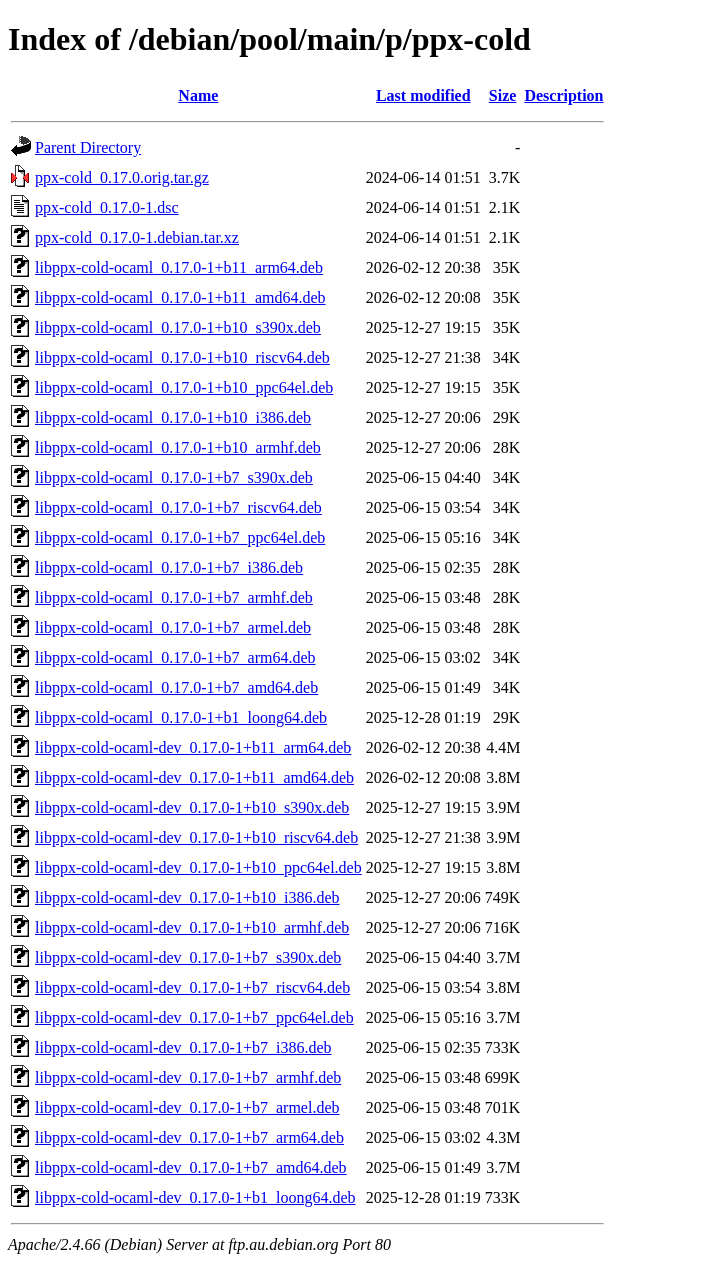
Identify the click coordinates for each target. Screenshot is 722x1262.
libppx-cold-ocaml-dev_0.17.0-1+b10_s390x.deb (192, 807)
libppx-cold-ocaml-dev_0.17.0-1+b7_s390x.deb (188, 957)
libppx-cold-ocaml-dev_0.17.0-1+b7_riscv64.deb (192, 987)
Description (563, 95)
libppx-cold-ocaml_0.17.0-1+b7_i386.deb (169, 567)
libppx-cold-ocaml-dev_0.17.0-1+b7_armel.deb (187, 1107)
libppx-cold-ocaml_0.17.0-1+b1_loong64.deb (181, 717)
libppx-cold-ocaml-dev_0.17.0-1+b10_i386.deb (187, 897)
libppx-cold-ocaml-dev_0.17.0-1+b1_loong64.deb (195, 1197)
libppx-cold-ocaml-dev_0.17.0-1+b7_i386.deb (183, 1047)
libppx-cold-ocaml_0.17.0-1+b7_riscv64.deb (178, 507)
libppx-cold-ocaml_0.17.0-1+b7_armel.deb (173, 627)
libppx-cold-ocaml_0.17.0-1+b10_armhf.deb (178, 447)
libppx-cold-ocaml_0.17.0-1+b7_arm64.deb (175, 657)
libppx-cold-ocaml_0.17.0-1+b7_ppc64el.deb (180, 537)
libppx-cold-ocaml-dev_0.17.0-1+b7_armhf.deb (188, 1077)
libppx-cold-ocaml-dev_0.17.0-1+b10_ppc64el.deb (198, 867)
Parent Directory (88, 147)
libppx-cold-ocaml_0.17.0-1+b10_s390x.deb (178, 327)
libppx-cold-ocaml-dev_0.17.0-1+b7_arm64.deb (189, 1137)
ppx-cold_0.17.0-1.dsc (107, 207)
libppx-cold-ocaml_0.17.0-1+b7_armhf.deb (174, 597)
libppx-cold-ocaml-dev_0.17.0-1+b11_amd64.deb (194, 777)
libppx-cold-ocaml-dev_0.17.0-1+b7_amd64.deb (191, 1167)
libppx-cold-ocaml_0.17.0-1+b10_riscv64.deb (182, 357)
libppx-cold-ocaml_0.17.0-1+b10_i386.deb (173, 417)
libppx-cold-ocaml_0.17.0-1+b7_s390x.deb (174, 477)
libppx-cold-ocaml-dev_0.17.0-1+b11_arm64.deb (193, 747)
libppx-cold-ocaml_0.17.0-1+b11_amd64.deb (180, 297)
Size (503, 95)
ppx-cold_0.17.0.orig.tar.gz (122, 177)
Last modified (423, 95)
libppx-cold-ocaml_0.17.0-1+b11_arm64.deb (179, 267)
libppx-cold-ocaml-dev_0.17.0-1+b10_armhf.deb (192, 927)
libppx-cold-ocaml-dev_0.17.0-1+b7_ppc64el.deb (194, 1017)
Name (198, 95)
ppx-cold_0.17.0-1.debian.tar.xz (137, 237)
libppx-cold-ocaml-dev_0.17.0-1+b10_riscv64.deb (196, 837)
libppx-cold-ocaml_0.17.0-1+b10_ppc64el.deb (184, 387)
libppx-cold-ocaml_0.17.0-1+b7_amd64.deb (176, 687)
